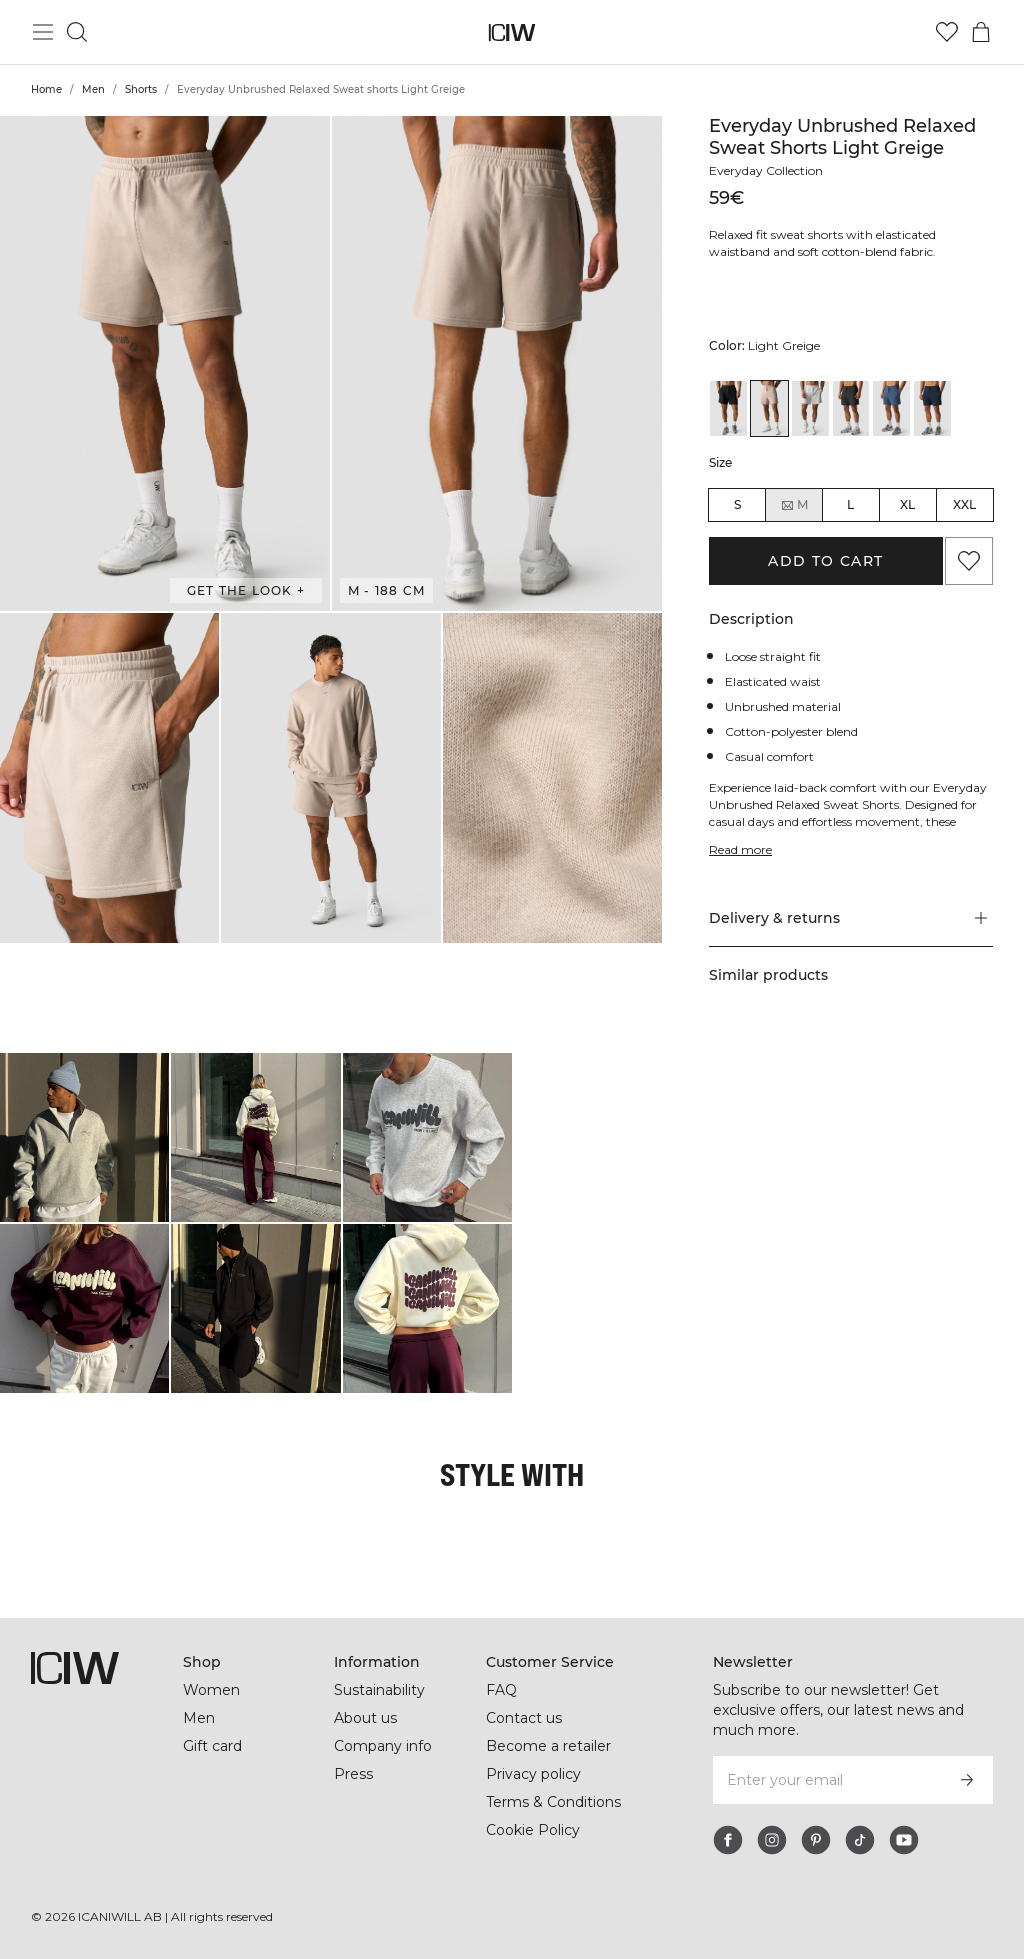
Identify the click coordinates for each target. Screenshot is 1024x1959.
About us (365, 1718)
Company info (383, 1746)
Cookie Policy (533, 1830)
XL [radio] (907, 504)
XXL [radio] (964, 504)
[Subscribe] (967, 1780)
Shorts (141, 89)
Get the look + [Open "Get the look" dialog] (246, 590)
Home (46, 89)
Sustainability (381, 1690)
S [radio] (737, 504)
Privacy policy (535, 1774)
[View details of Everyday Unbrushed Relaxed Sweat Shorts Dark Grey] (851, 408)
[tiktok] (860, 1840)
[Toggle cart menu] (981, 32)
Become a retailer (548, 1746)
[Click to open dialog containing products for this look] (84, 1137)
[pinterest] (816, 1840)
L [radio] (850, 504)
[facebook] (728, 1840)
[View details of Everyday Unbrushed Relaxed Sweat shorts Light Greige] (769, 408)
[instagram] (772, 1840)
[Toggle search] (77, 32)
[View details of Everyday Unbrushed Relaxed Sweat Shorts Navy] (932, 408)
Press (353, 1774)
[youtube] (904, 1840)
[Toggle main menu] (43, 32)
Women (211, 1690)
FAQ (501, 1690)
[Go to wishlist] (947, 32)
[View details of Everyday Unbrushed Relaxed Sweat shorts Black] (728, 408)
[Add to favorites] (969, 561)
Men (93, 89)
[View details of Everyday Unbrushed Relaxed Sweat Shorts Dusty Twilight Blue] (891, 408)
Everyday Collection (769, 170)
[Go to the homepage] (512, 32)
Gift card (213, 1746)
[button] (165, 363)
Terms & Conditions (554, 1802)
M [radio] (794, 505)
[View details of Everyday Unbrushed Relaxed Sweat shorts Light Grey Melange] (810, 408)
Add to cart (825, 561)
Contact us (524, 1718)
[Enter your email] (826, 1780)
